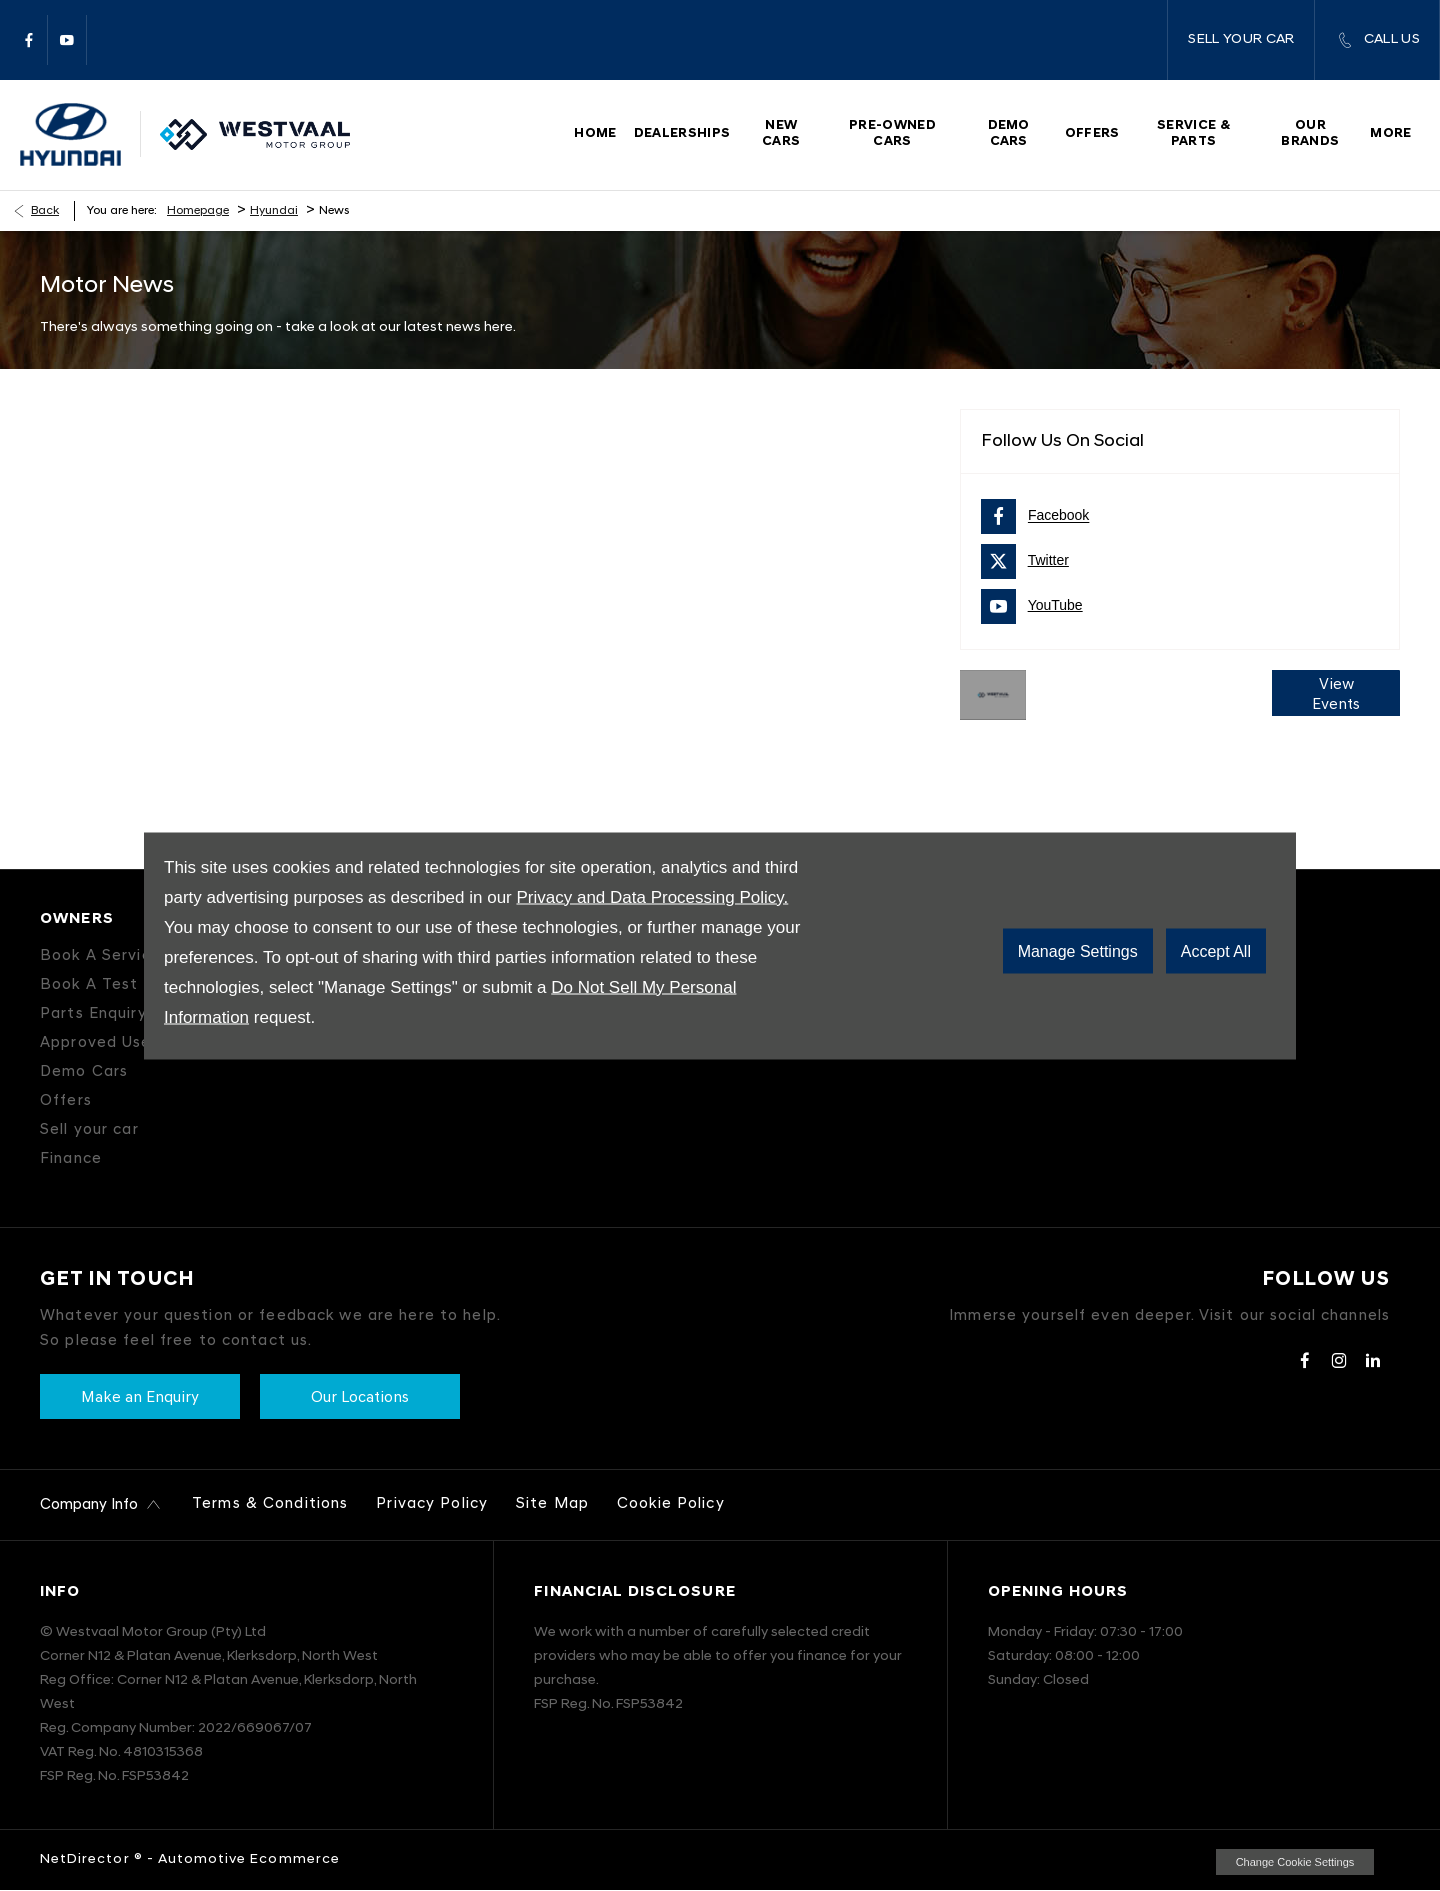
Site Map (552, 1504)
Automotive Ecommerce (249, 1859)
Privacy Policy (432, 1504)
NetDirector (87, 1859)
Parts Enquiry (93, 1014)
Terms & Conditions (270, 1504)
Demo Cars (84, 1072)
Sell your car (89, 1130)
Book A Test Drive (112, 985)
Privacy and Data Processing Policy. (652, 896)
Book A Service (100, 956)
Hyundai (274, 211)
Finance (71, 1159)
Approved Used (101, 1043)
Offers (66, 1101)
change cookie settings (1295, 1862)
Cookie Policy (671, 1504)
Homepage (198, 211)
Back (45, 211)
